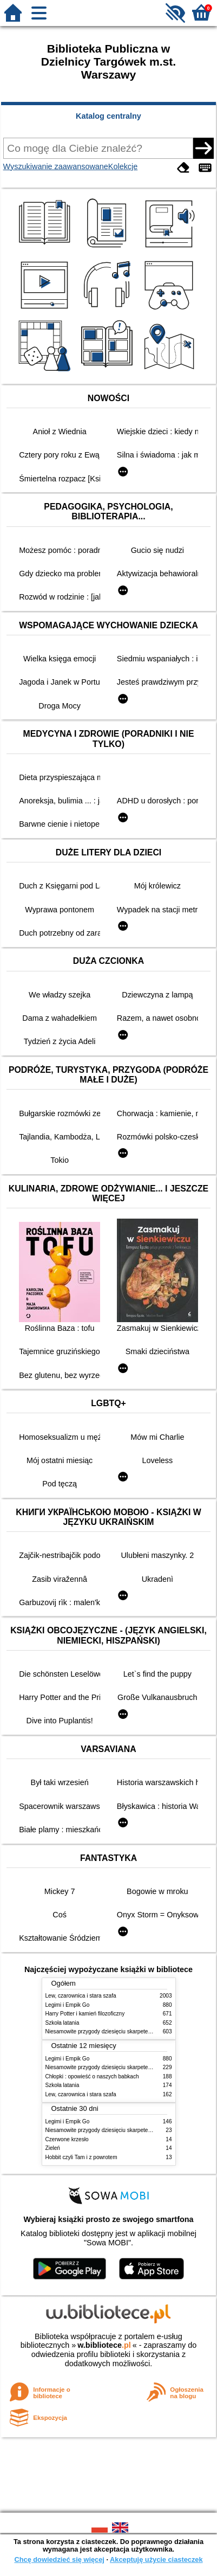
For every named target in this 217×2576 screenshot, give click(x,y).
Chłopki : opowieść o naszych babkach (92, 2076)
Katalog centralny (108, 116)
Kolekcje (122, 166)
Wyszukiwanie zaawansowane (55, 166)
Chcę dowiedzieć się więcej (59, 2559)
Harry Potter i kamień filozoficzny (85, 2014)
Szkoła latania (62, 2023)
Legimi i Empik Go (67, 2005)
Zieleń (52, 2148)
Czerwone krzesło (67, 2139)
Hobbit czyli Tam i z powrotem (81, 2157)
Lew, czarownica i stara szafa (80, 1996)
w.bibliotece (104, 2345)
